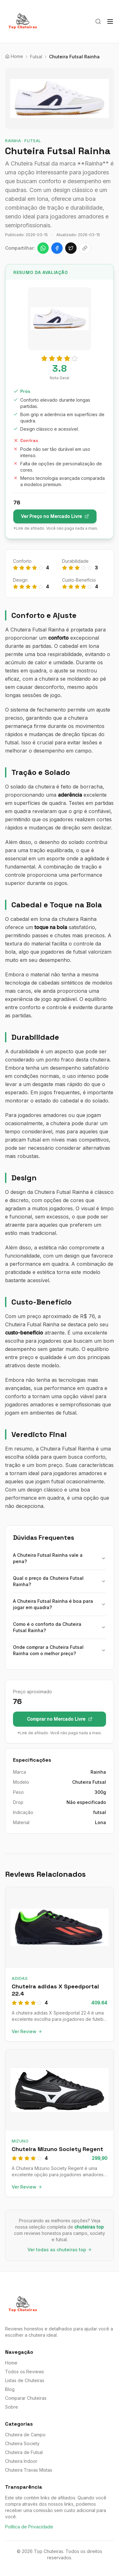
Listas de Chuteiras (24, 2380)
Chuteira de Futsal (24, 2452)
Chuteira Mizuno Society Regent (57, 2149)
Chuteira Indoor (21, 2461)
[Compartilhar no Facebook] (57, 248)
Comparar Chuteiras (26, 2398)
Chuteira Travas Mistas (28, 2470)
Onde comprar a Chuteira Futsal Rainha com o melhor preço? (59, 1650)
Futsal (36, 56)
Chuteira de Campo (25, 2434)
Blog (10, 2389)
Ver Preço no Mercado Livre (55, 516)
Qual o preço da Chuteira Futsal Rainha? (59, 1581)
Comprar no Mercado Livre (59, 1719)
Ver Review (27, 2031)
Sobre (11, 2407)
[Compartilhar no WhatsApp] (43, 248)
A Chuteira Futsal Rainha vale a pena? (59, 1558)
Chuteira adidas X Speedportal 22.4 (55, 1990)
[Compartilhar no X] (71, 248)
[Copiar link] (85, 248)
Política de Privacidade (29, 2526)
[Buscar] (98, 21)
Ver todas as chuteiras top (60, 2249)
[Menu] (110, 21)
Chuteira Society (22, 2443)
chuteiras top (89, 2227)
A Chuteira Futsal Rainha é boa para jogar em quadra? (59, 1604)
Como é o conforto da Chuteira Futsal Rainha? (59, 1627)
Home (11, 2362)
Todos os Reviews (24, 2371)
